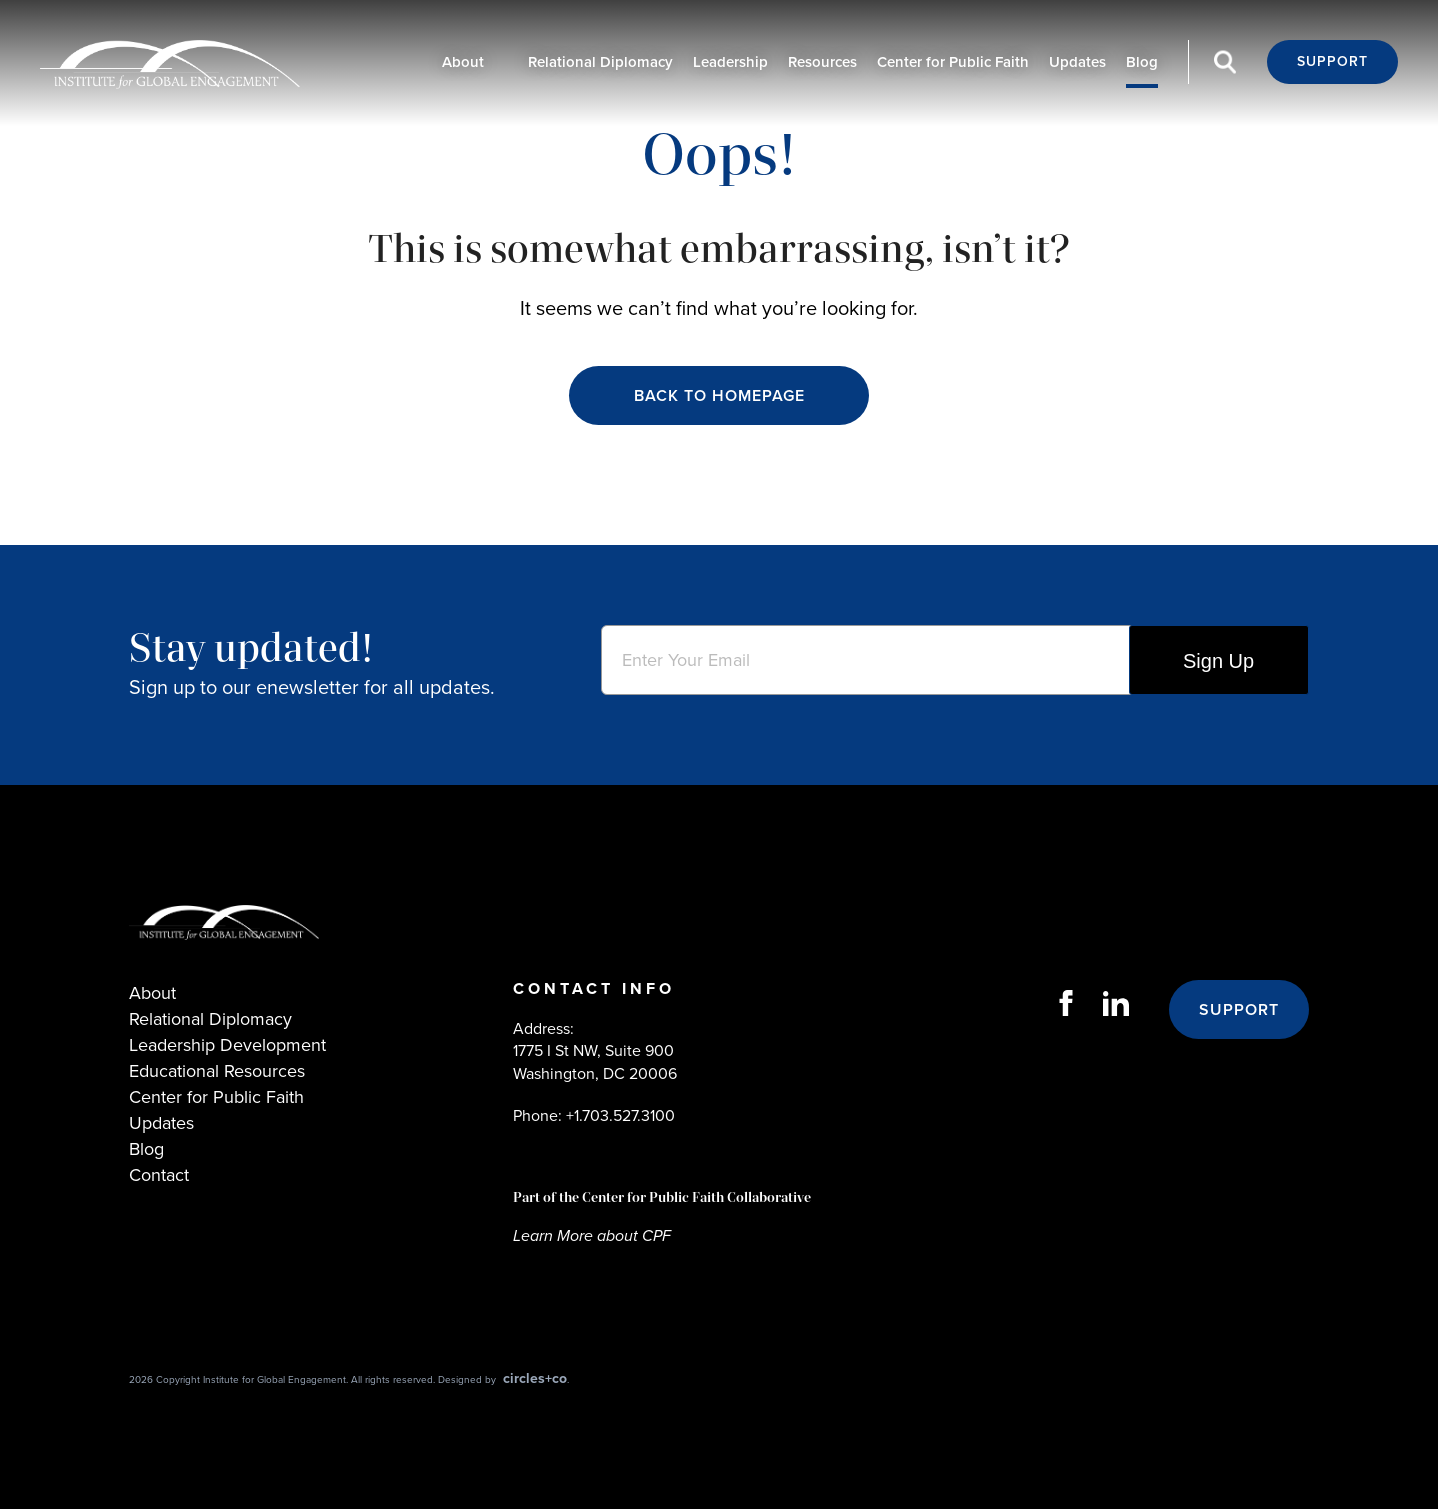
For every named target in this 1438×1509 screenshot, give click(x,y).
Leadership (730, 62)
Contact (159, 1175)
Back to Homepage (719, 395)
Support (1332, 61)
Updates (1077, 62)
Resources (822, 62)
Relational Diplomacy (600, 62)
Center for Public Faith (953, 62)
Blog (1142, 62)
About (463, 62)
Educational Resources (217, 1071)
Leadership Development (227, 1045)
